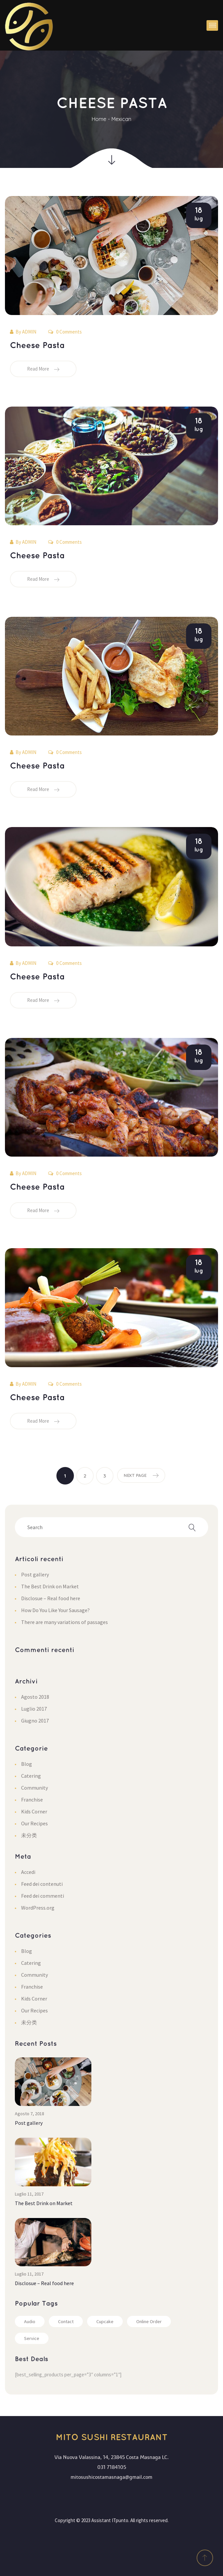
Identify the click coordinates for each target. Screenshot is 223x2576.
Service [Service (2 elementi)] (31, 2338)
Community (34, 1787)
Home (99, 119)
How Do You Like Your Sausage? (55, 1610)
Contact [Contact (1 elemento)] (66, 2321)
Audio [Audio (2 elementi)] (29, 2321)
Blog (26, 1764)
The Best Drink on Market (50, 1586)
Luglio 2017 (34, 1708)
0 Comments (65, 332)
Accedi (28, 1872)
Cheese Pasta (37, 345)
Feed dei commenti (42, 1895)
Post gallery (35, 1574)
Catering (31, 1775)
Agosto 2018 (35, 1696)
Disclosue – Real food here (50, 1598)
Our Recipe (34, 1823)
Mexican (121, 119)
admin (29, 332)
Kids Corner (34, 1811)
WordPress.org (37, 1907)
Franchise (32, 1799)
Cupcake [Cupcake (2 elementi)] (104, 2321)
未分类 (29, 1835)
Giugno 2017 (35, 1720)
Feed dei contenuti (42, 1884)
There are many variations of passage (64, 1622)
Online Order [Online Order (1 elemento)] (149, 2321)
